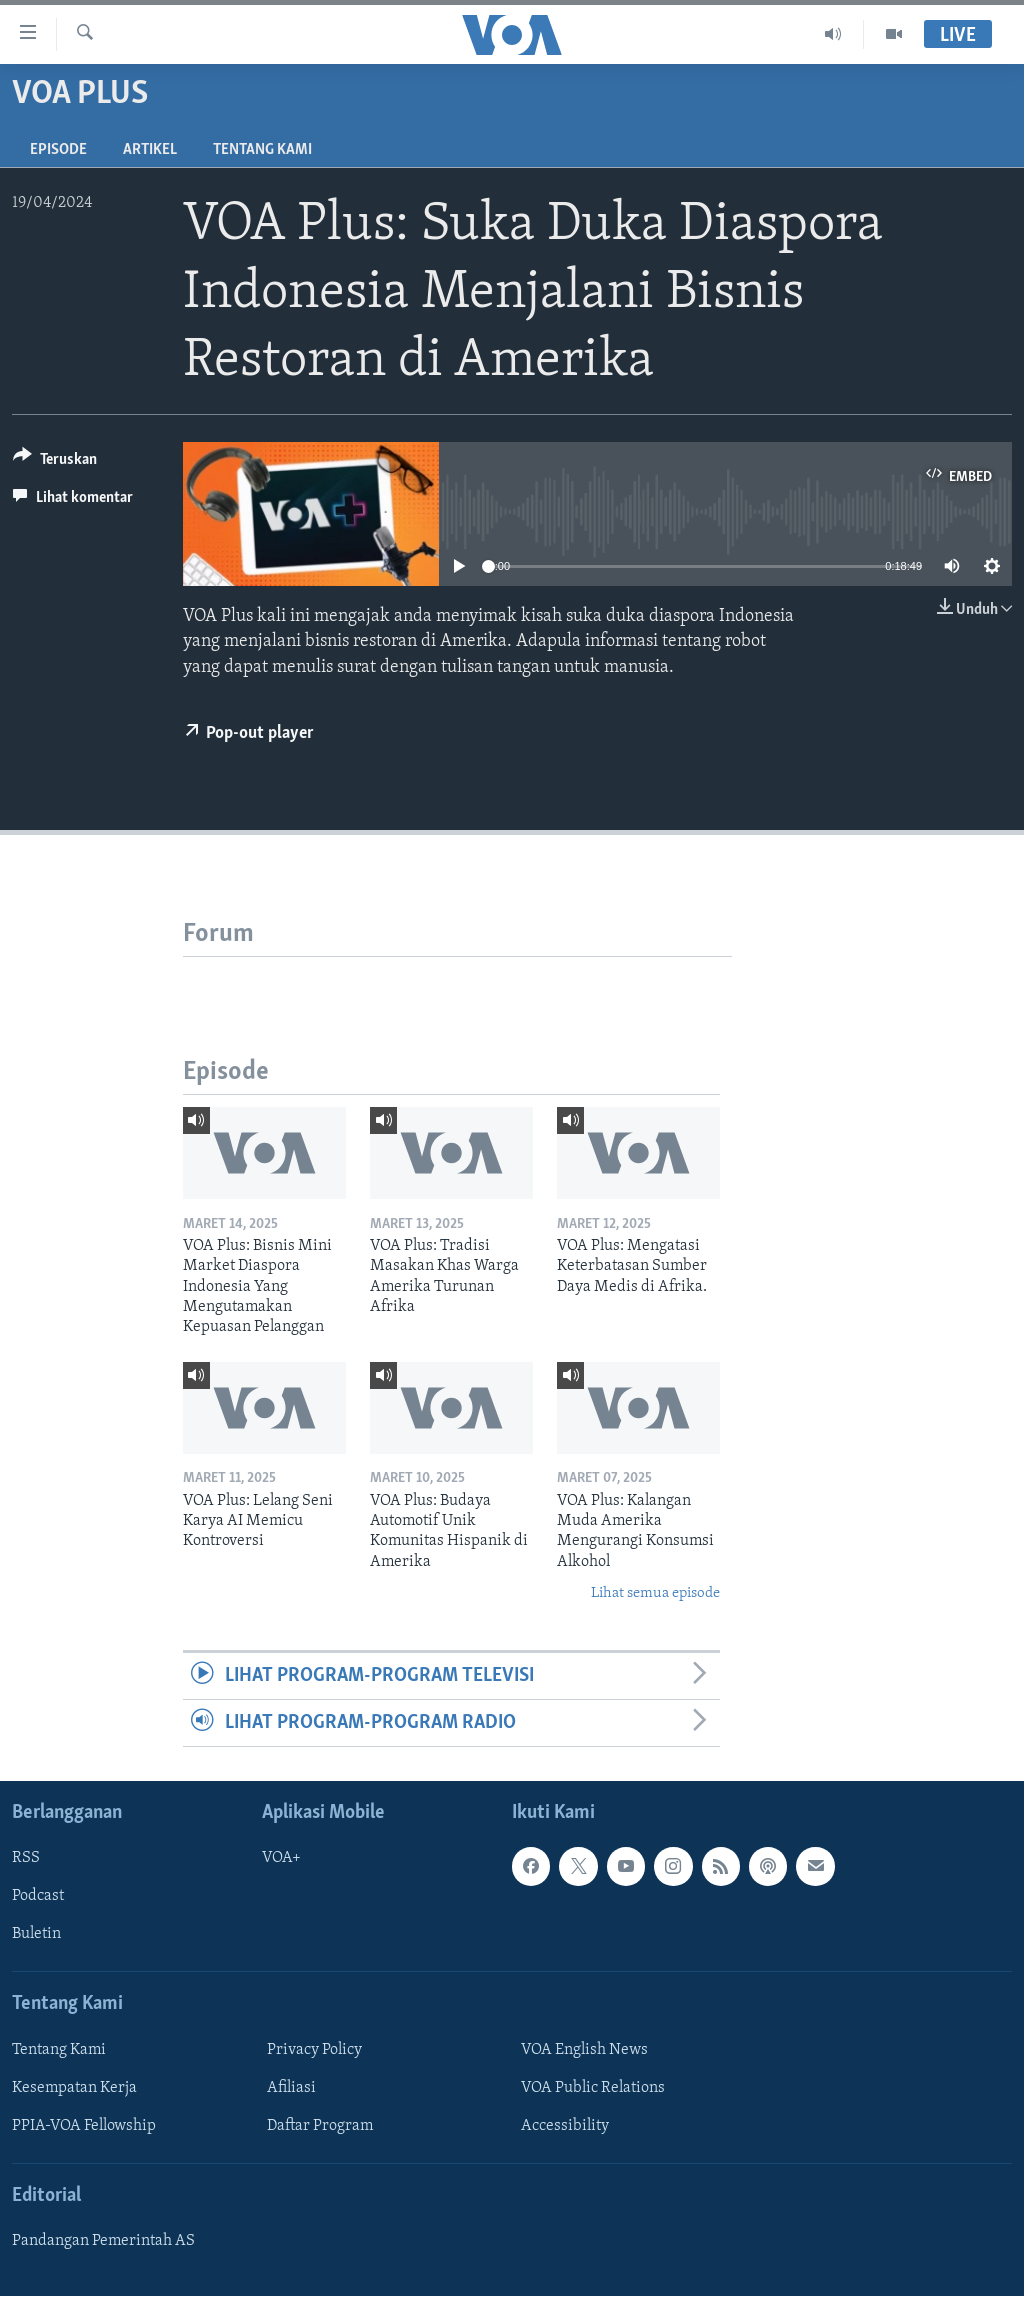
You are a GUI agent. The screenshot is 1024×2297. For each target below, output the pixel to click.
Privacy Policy (314, 2050)
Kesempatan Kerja (74, 2088)
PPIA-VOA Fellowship (84, 2126)
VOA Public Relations (593, 2088)
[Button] (55, 462)
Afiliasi (291, 2088)
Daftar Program (320, 2126)
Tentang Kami (262, 150)
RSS (26, 1859)
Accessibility (565, 2126)
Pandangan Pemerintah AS (103, 2242)
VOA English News (584, 2050)
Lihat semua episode (655, 1593)
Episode (58, 150)
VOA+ (281, 1859)
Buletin (36, 1935)
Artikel (150, 150)
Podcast (38, 1897)
